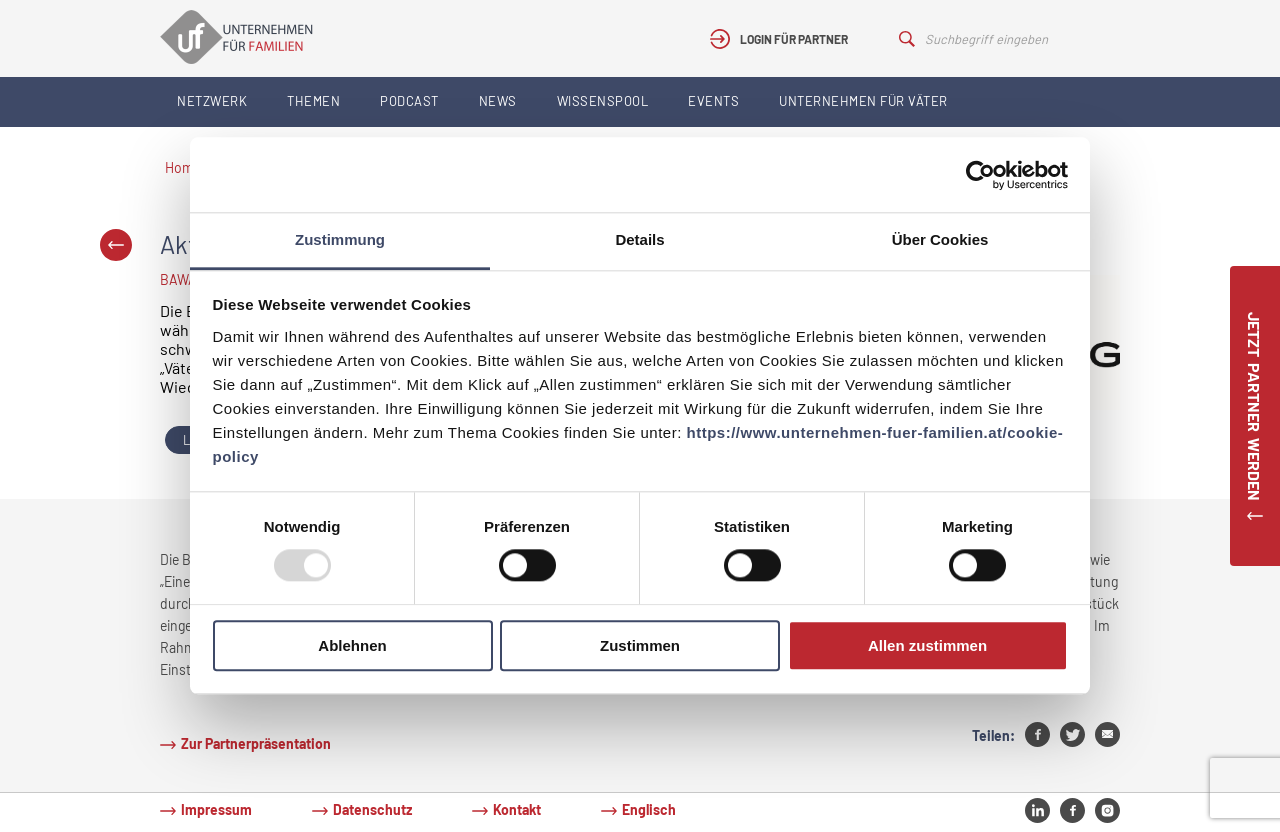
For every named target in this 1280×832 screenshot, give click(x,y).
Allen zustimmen (927, 645)
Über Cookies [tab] (940, 239)
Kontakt (517, 809)
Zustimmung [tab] (340, 239)
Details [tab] (639, 239)
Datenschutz (372, 809)
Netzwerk (212, 101)
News (498, 101)
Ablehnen (352, 645)
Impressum (216, 809)
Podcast (409, 101)
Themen (313, 101)
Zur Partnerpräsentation (256, 743)
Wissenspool (603, 101)
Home (183, 167)
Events (713, 101)
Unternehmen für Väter (863, 101)
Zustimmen (640, 645)
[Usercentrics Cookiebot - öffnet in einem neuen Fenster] (980, 175)
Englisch (649, 809)
